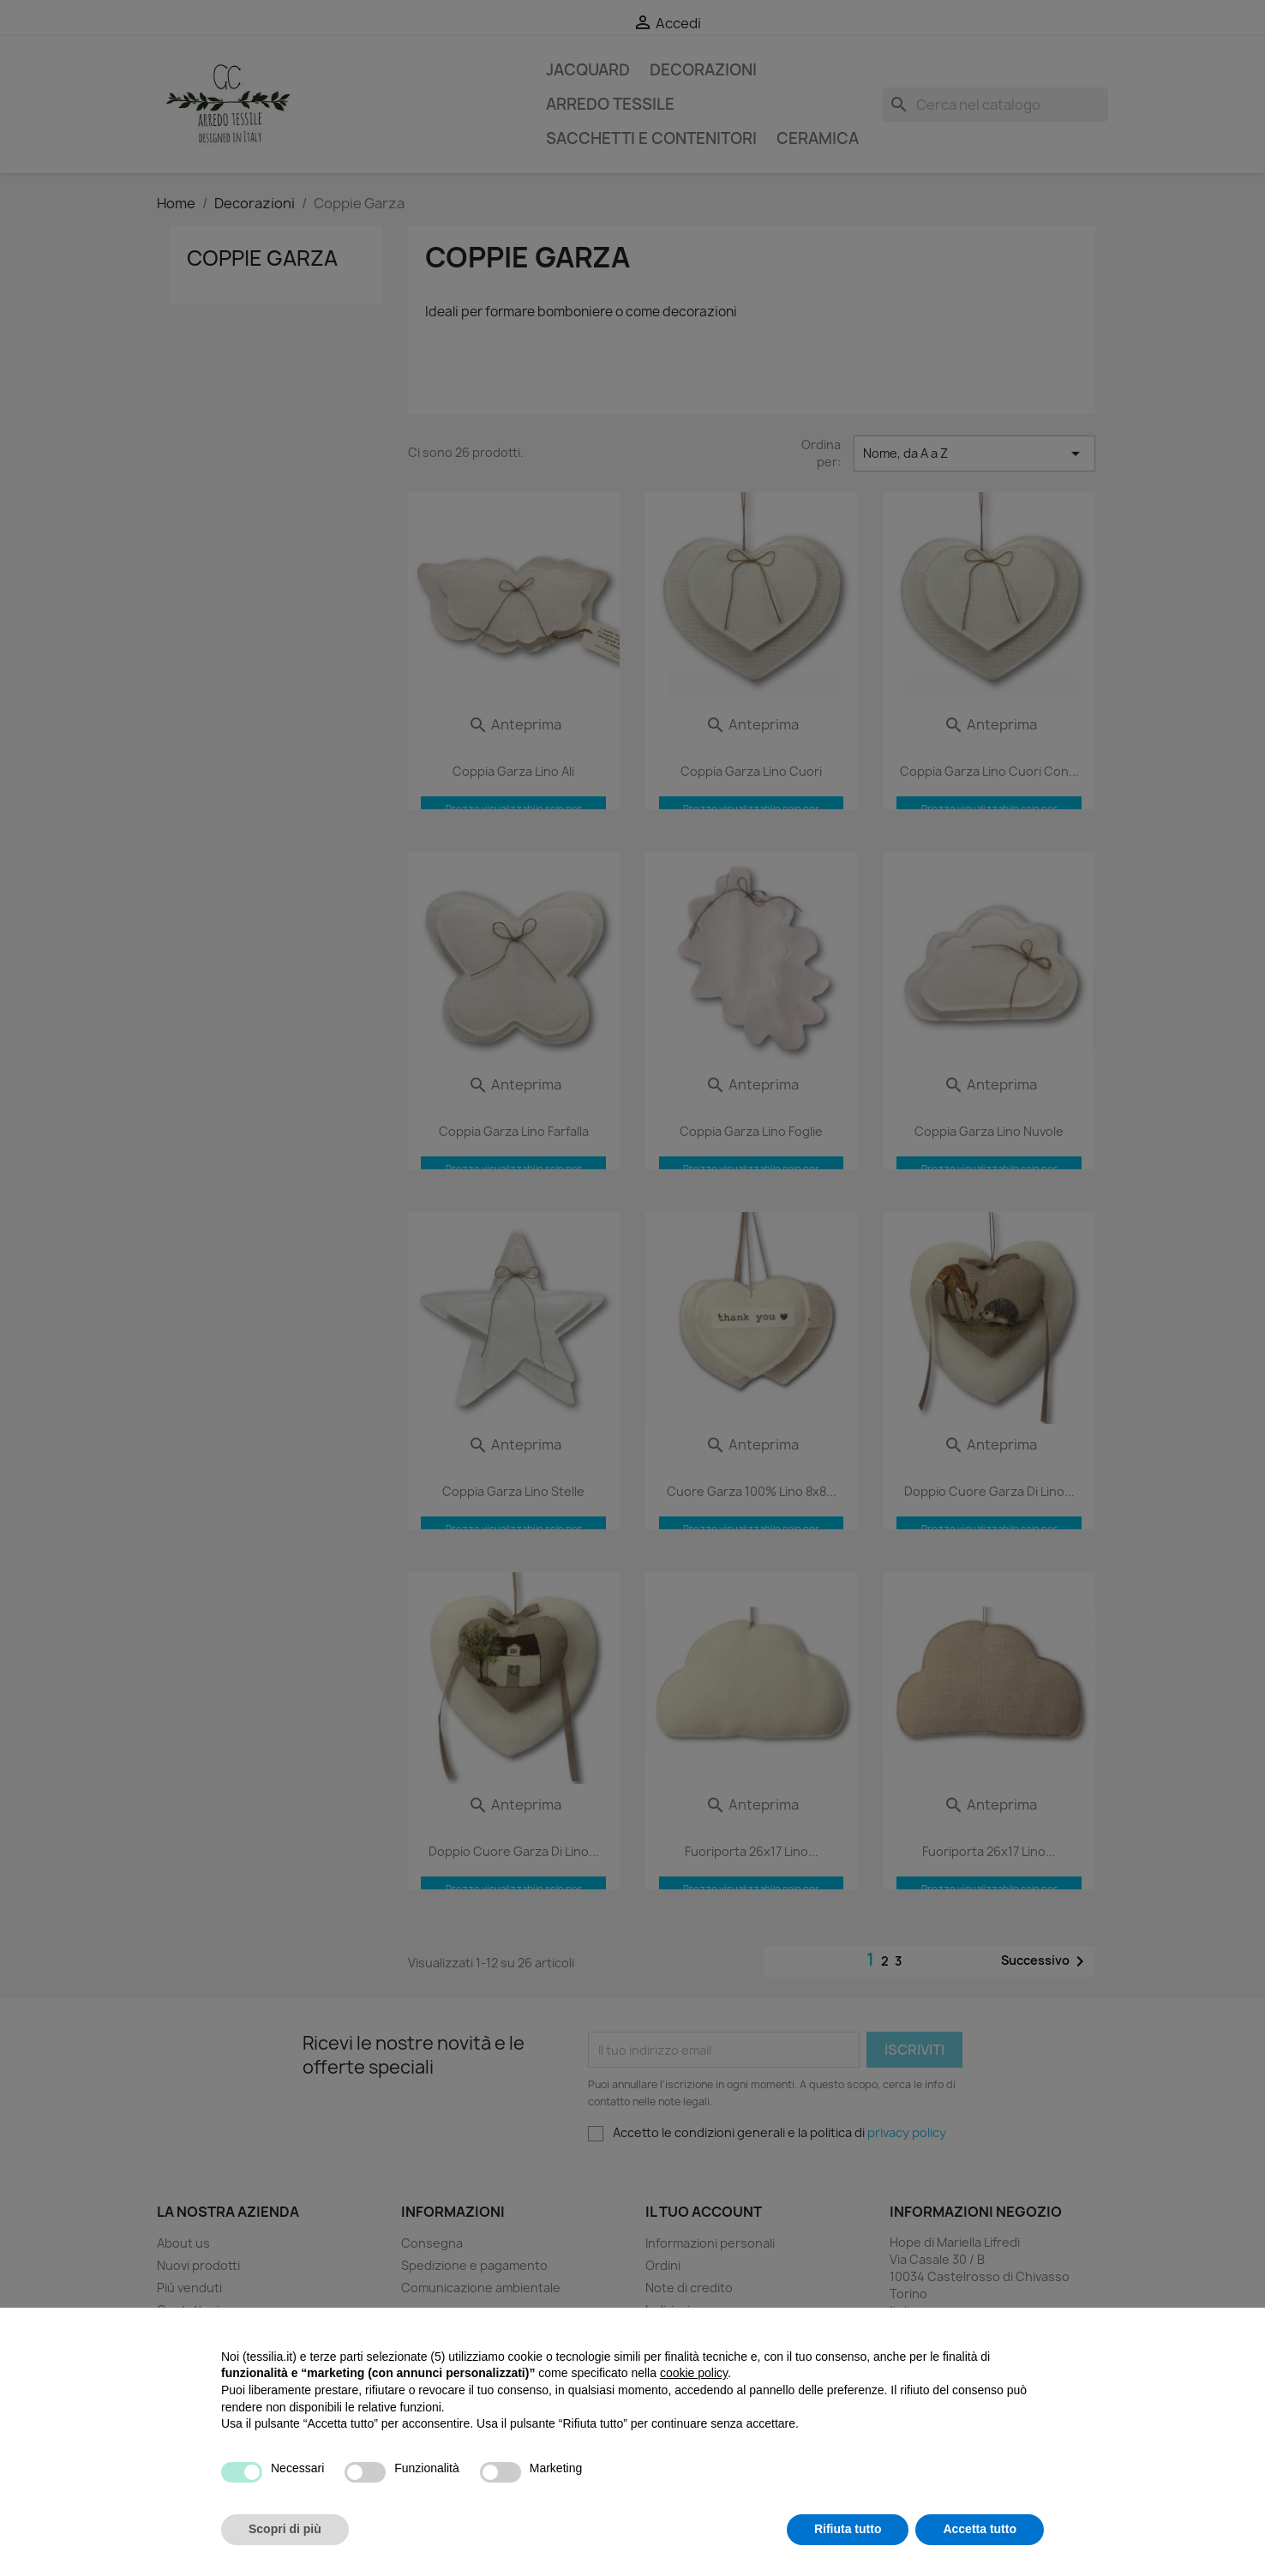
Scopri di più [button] (285, 2529)
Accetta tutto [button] (979, 2529)
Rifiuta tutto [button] (848, 2529)
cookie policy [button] (694, 2373)
